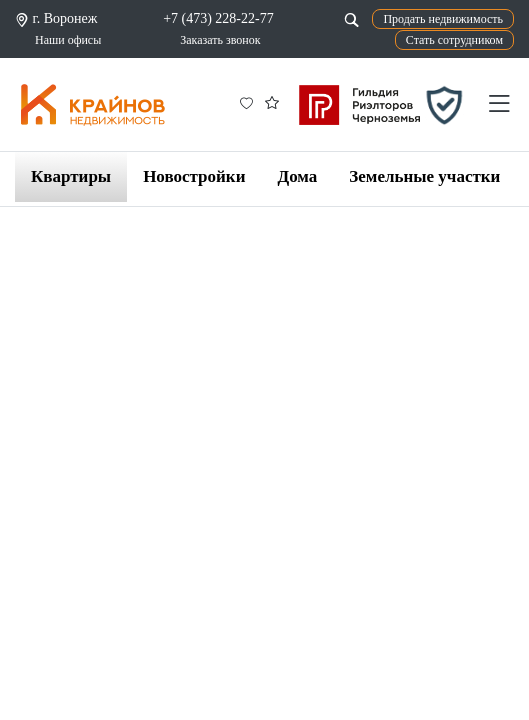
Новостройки (194, 176)
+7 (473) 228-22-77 (218, 18)
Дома (297, 176)
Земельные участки (424, 176)
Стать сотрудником (454, 40)
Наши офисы (68, 40)
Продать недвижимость (443, 19)
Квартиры (71, 176)
